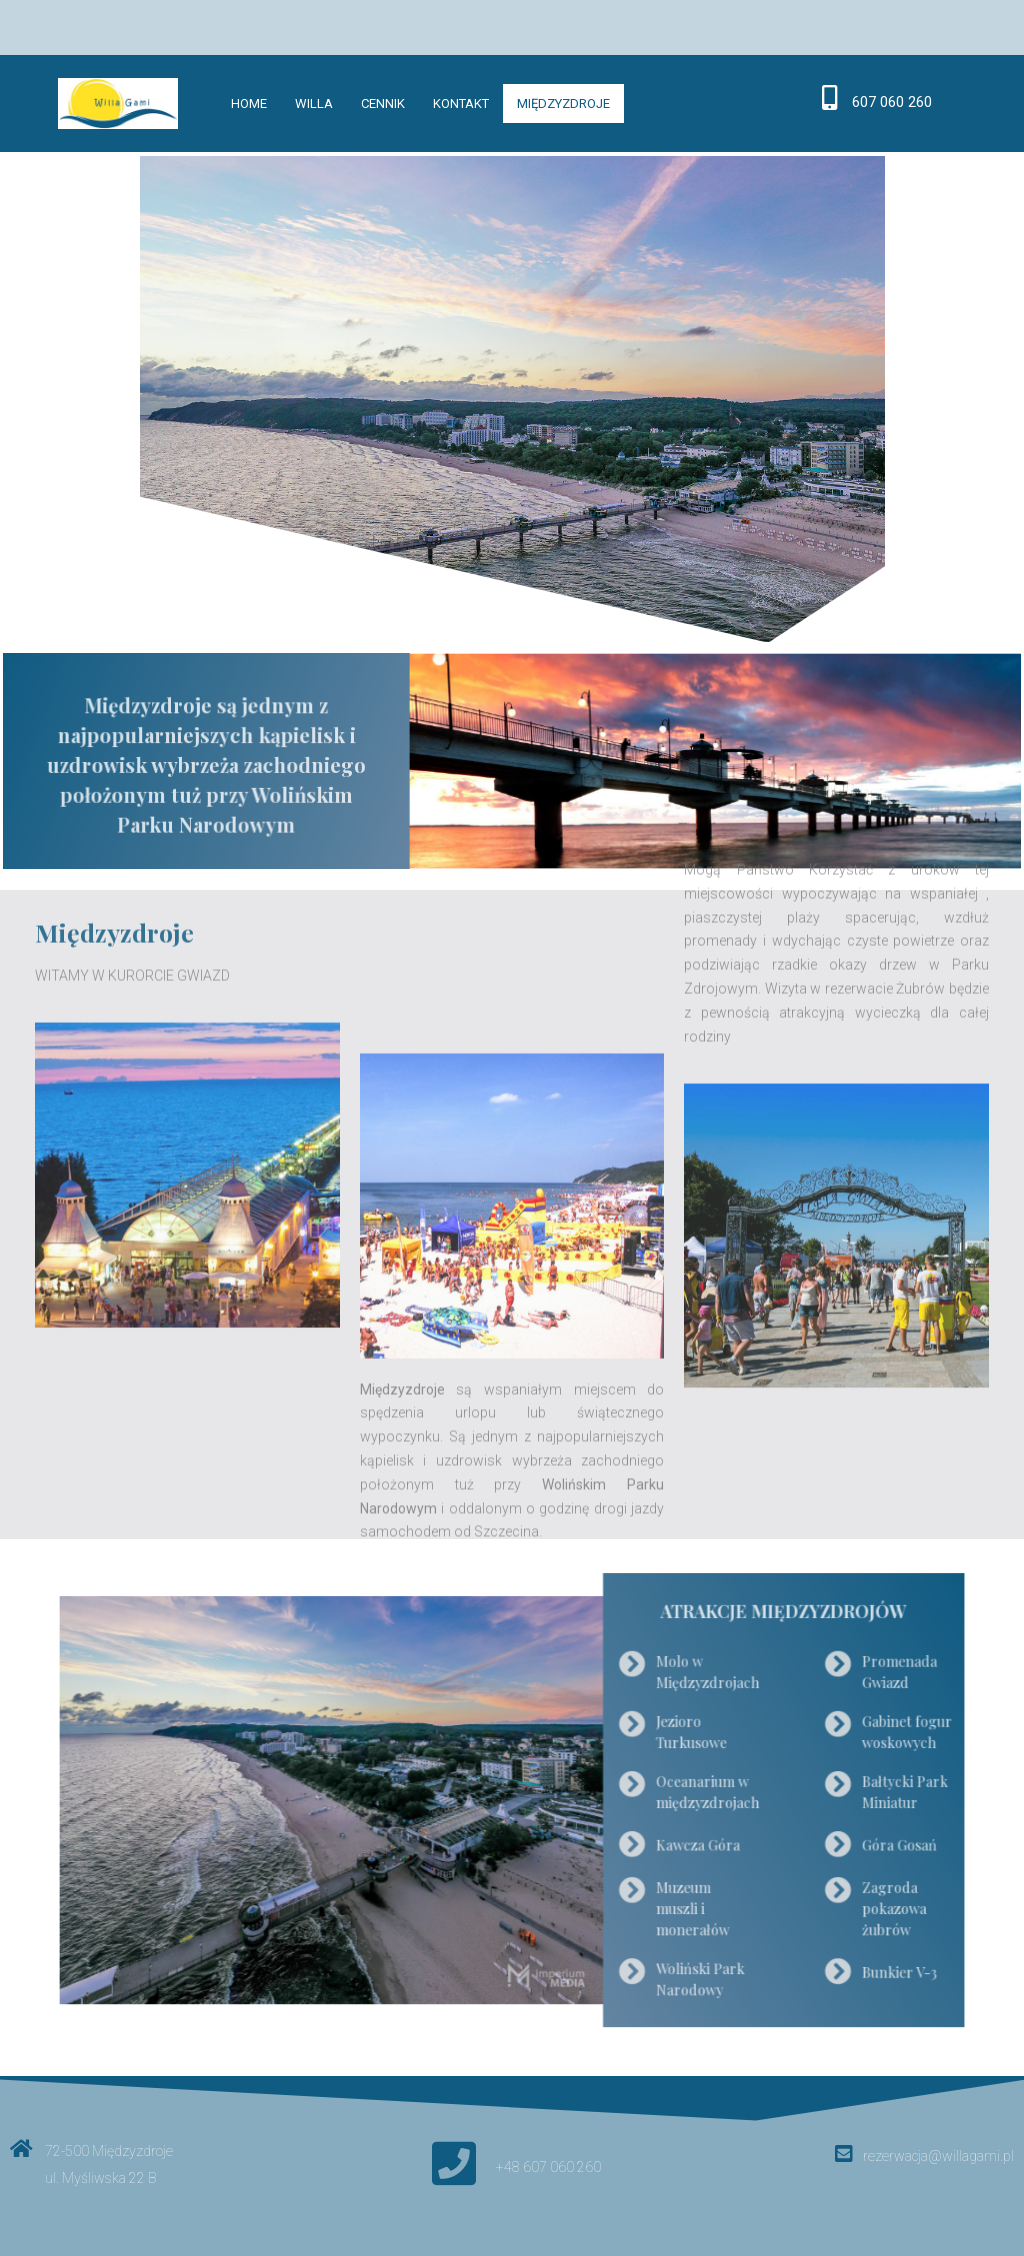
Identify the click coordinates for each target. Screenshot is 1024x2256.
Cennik (383, 103)
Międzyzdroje (563, 103)
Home (249, 103)
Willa (314, 103)
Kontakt (461, 103)
